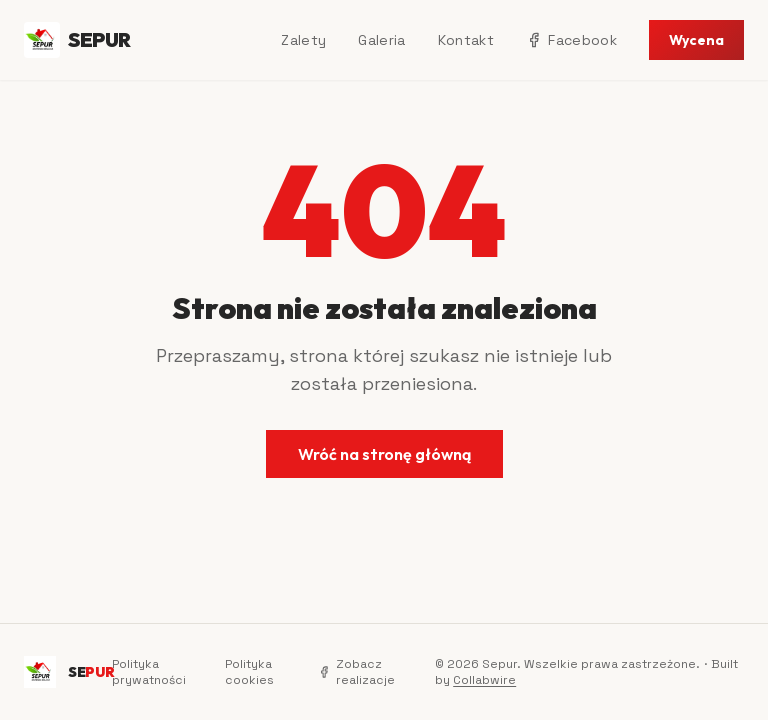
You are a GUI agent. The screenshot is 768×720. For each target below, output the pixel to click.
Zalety (303, 40)
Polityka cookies (249, 672)
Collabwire (484, 680)
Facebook (571, 40)
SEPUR (77, 40)
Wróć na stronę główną (384, 454)
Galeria (381, 40)
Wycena (696, 40)
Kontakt (466, 40)
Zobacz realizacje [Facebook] (356, 672)
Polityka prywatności (149, 672)
